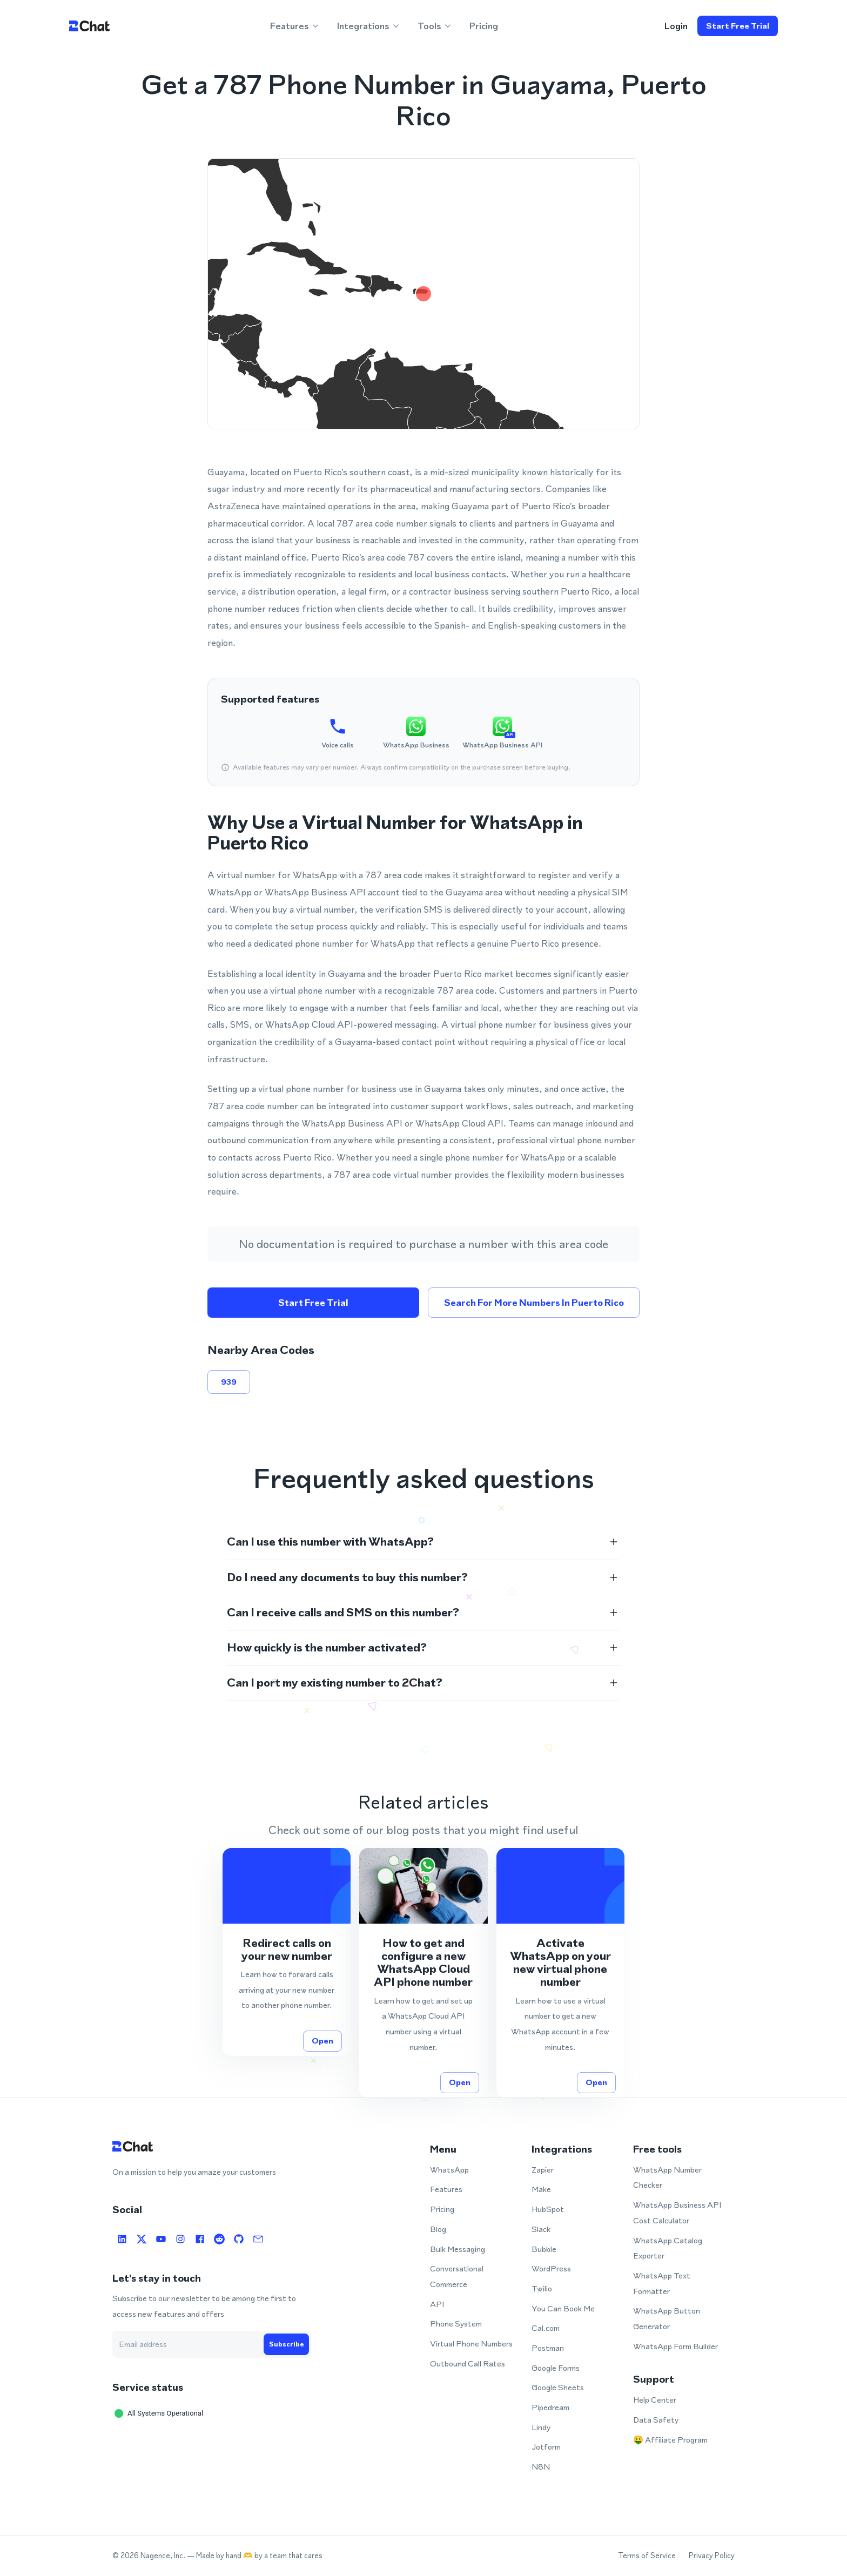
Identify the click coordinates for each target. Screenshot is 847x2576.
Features (295, 25)
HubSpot (548, 2209)
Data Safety (655, 2419)
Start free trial (737, 26)
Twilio (542, 2288)
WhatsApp (449, 2169)
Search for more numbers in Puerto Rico (533, 1302)
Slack (541, 2229)
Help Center (654, 2399)
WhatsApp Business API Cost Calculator (677, 2212)
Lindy (541, 2427)
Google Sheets (558, 2387)
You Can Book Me (563, 2308)
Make (541, 2189)
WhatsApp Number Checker (667, 2177)
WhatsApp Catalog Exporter (667, 2248)
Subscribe (286, 2344)
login (675, 26)
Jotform (546, 2446)
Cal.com (546, 2328)
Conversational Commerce (456, 2276)
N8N (541, 2466)
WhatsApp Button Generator (666, 2318)
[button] (423, 1542)
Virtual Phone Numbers (471, 2343)
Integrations (368, 25)
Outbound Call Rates (467, 2363)
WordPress (551, 2268)
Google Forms (556, 2367)
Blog (438, 2229)
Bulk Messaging (457, 2249)
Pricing (483, 25)
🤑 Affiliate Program (670, 2439)
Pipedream (550, 2407)
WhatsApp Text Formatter (661, 2283)
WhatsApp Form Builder (675, 2346)
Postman (548, 2348)
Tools (435, 25)
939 (229, 1382)
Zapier (543, 2169)
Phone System (456, 2323)
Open (322, 2041)
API (437, 2304)
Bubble (544, 2249)
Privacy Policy (712, 2556)
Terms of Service (647, 2556)
